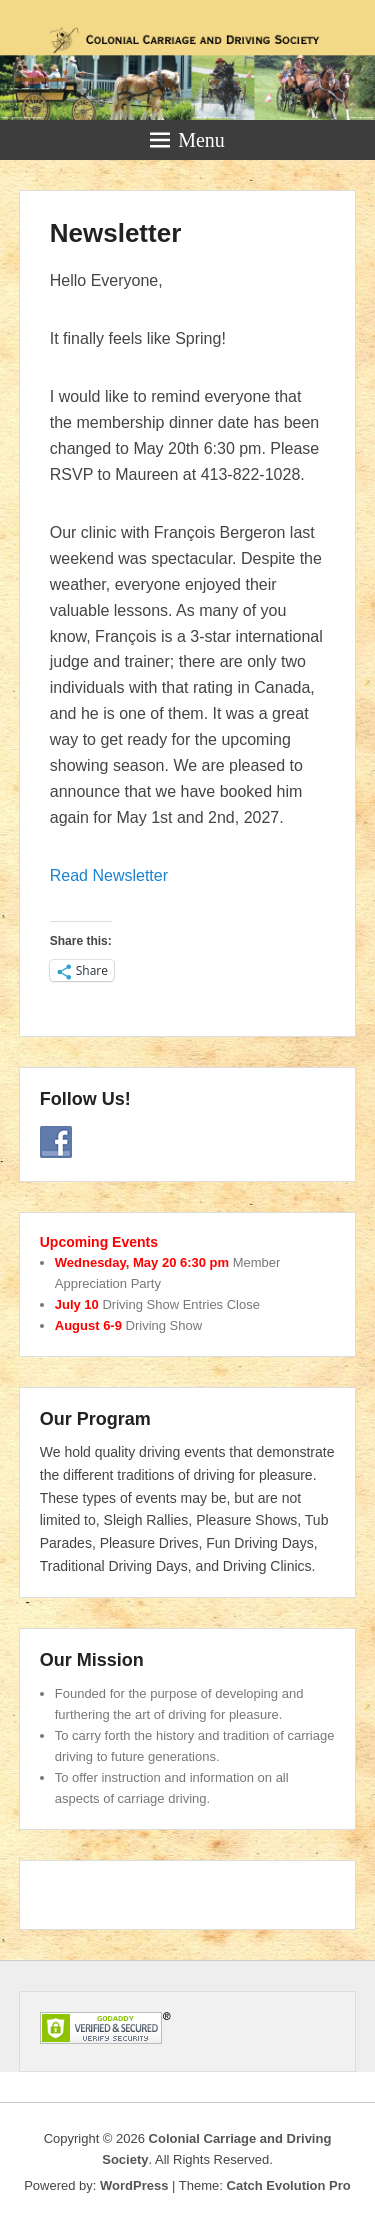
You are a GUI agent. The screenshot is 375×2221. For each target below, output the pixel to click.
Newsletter (116, 233)
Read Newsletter (109, 875)
